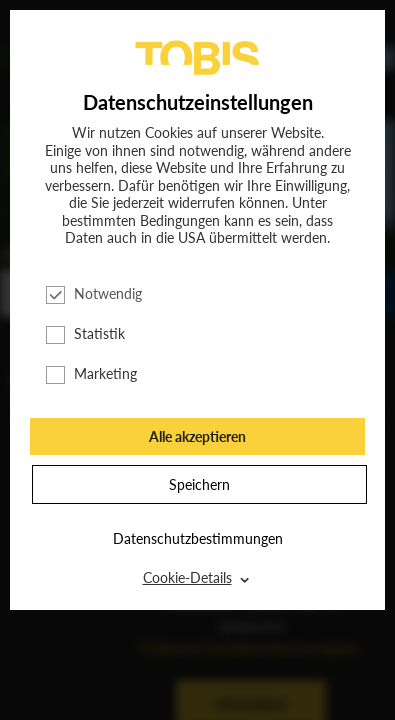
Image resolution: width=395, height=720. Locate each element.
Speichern (199, 484)
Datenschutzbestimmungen (198, 538)
